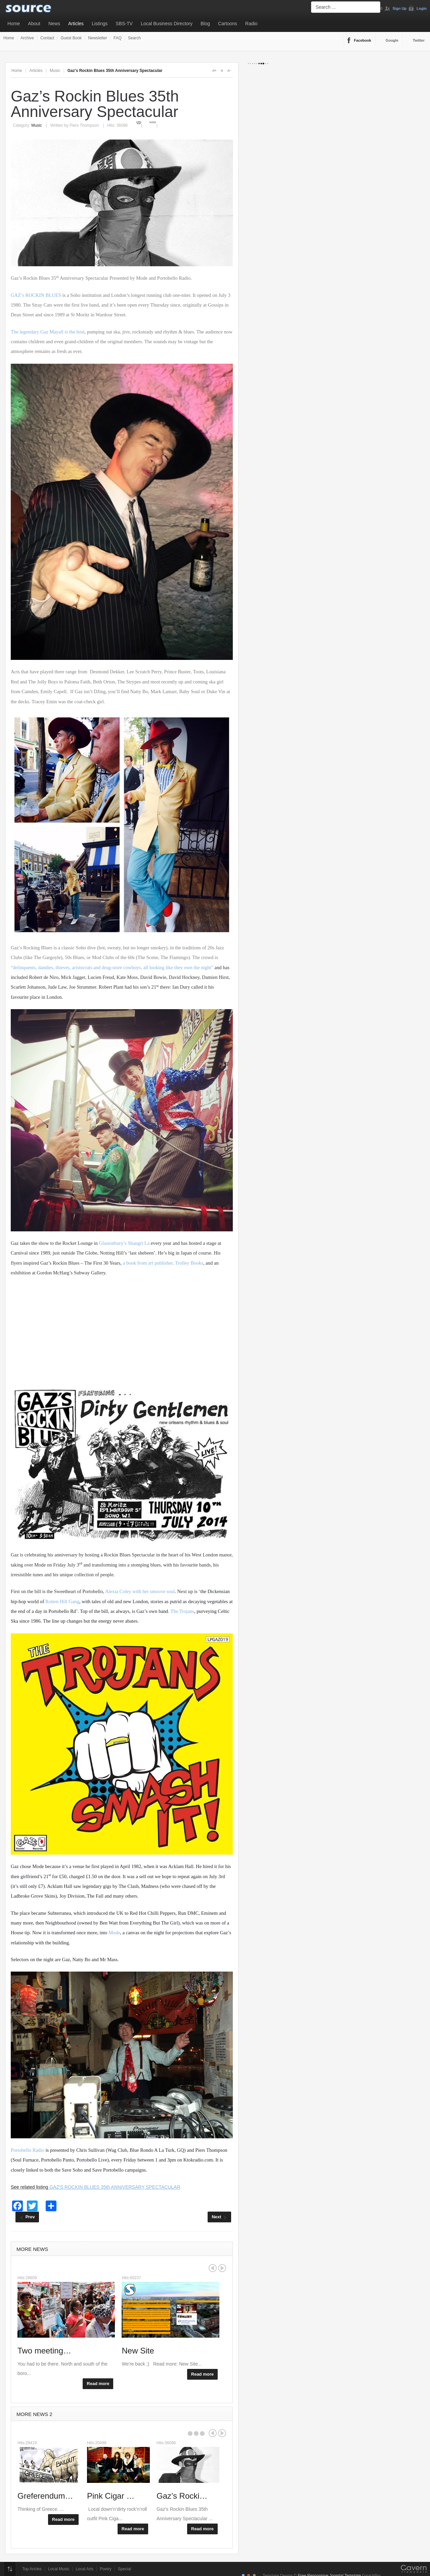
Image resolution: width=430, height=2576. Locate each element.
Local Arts (84, 2569)
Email (152, 121)
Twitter (419, 40)
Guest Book (71, 38)
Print (138, 121)
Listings (100, 23)
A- (229, 70)
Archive (27, 38)
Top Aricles (32, 2569)
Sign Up (400, 8)
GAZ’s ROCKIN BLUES (36, 295)
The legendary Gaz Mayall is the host (48, 331)
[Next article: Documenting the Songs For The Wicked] (219, 2217)
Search (134, 38)
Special (124, 2569)
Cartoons (227, 23)
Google (392, 40)
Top (9, 2569)
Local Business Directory (166, 23)
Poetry (106, 2569)
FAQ (118, 38)
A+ (214, 70)
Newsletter (97, 38)
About (34, 23)
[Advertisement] (122, 1332)
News (54, 23)
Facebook (362, 40)
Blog (205, 23)
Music (55, 70)
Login (422, 8)
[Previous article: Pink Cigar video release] (27, 2217)
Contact (47, 38)
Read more (98, 2383)
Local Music (58, 2569)
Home (13, 23)
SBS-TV (124, 23)
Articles (76, 23)
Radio (251, 23)
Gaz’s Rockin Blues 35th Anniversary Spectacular (95, 103)
